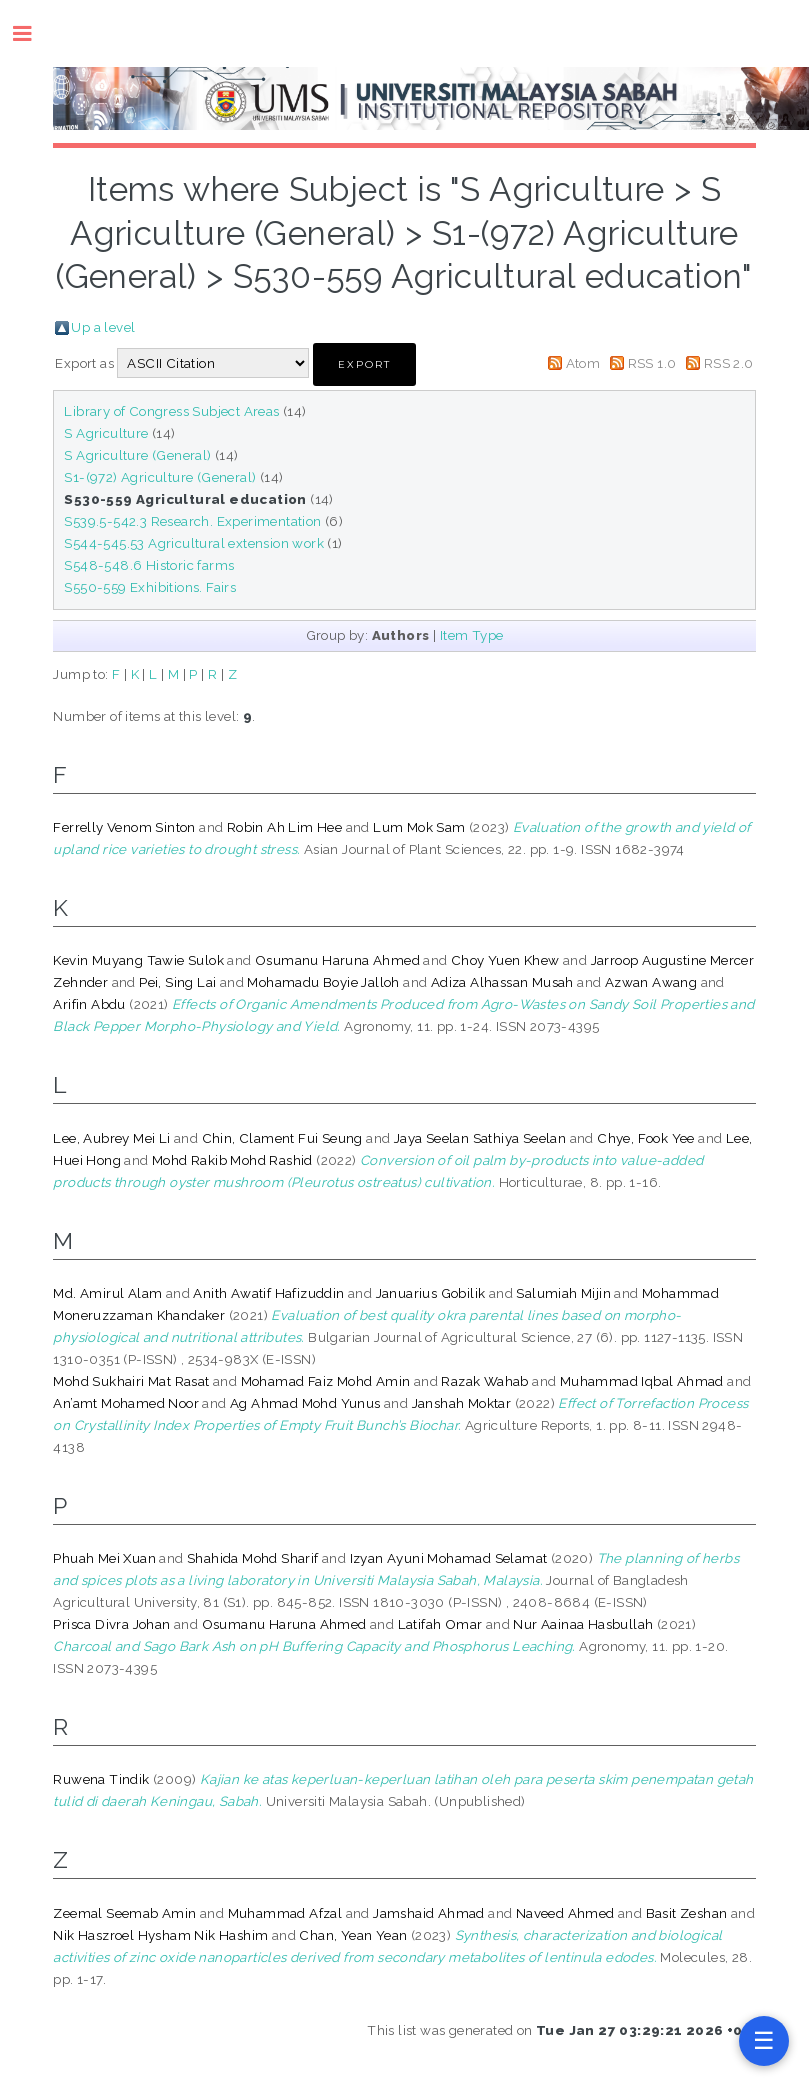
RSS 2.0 (729, 363)
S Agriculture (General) (137, 455)
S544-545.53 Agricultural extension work (194, 543)
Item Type (472, 635)
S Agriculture (106, 433)
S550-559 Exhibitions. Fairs (150, 587)
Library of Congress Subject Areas (171, 411)
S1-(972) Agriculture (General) (160, 477)
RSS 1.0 (652, 363)
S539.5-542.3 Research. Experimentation (192, 521)
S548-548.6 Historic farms (149, 565)
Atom (583, 363)
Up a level (103, 327)
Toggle (32, 33)
